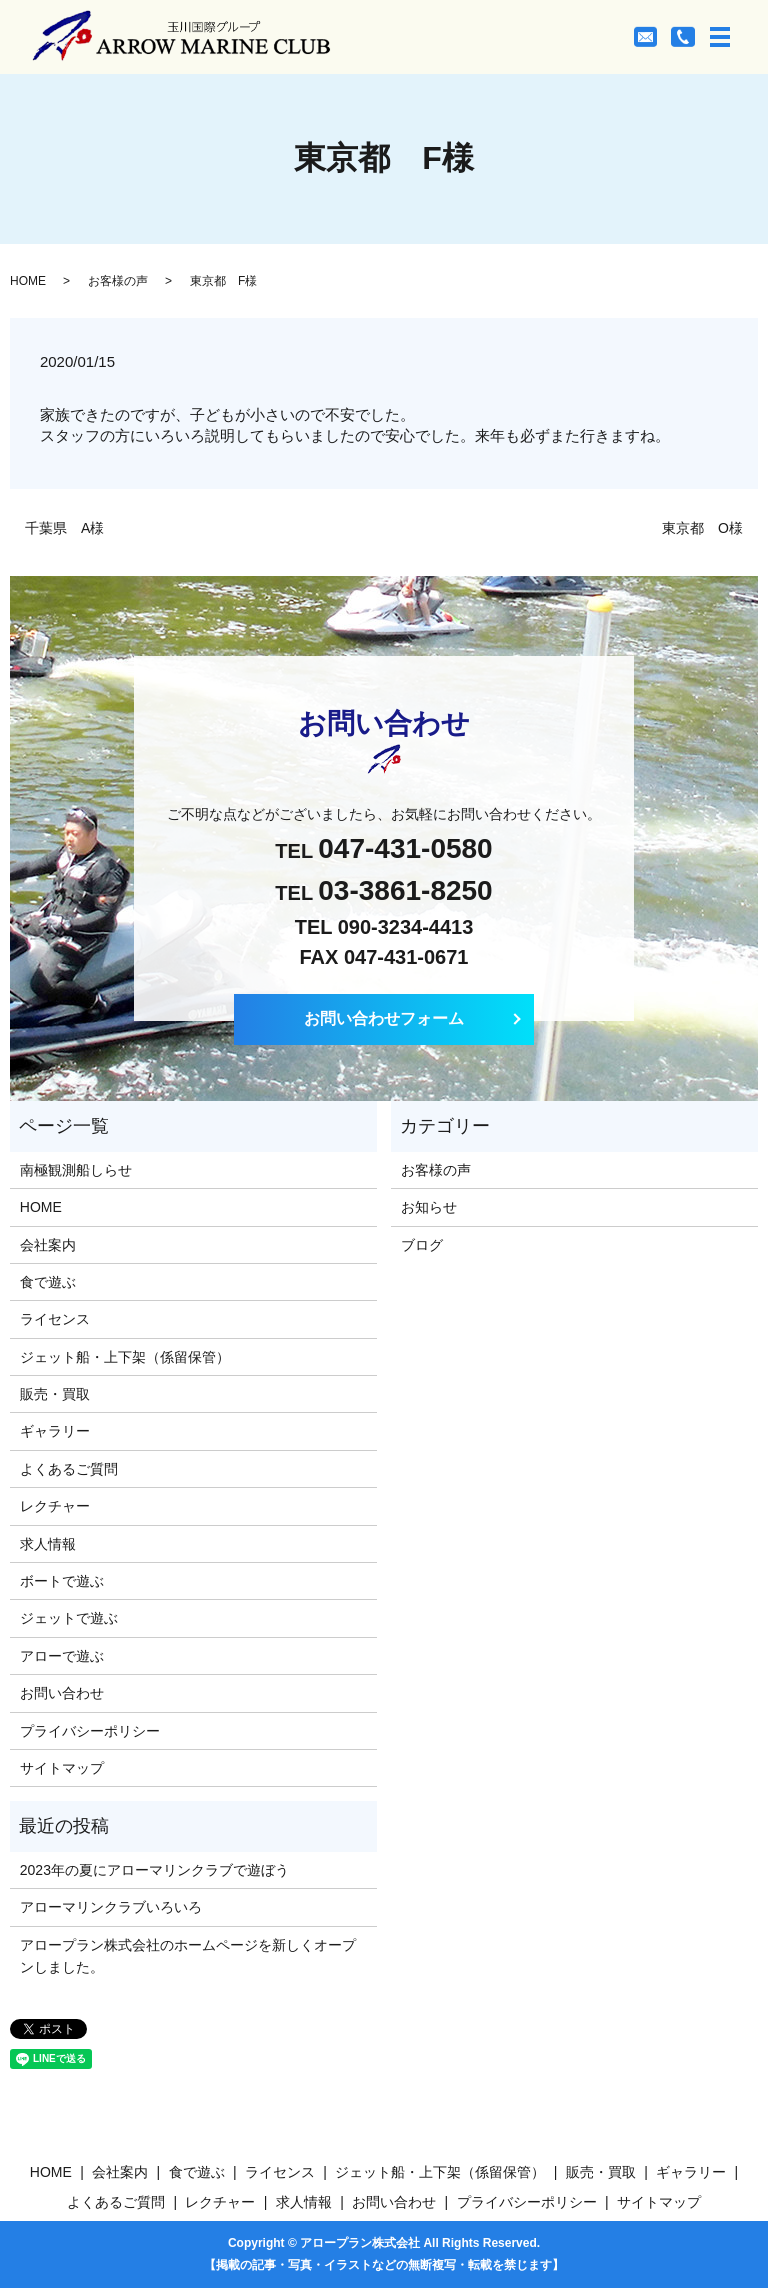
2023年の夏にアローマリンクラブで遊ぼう (154, 1870)
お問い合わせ (62, 1693)
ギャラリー (55, 1431)
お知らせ (429, 1207)
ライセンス (55, 1319)
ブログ (422, 1245)
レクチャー (55, 1506)
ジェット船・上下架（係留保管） (125, 1357)
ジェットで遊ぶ (69, 1618)
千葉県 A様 (64, 528)
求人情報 (48, 1544)
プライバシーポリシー (90, 1731)
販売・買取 (55, 1394)
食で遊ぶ (48, 1282)
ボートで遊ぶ (62, 1581)
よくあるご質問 (69, 1469)
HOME (28, 281)
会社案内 (48, 1245)
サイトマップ (62, 1768)
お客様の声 (118, 281)
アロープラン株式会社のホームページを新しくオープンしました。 (188, 1956)
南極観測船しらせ (76, 1170)
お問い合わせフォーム (384, 1018)
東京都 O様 (702, 528)
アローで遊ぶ (62, 1656)
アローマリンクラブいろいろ (111, 1907)
